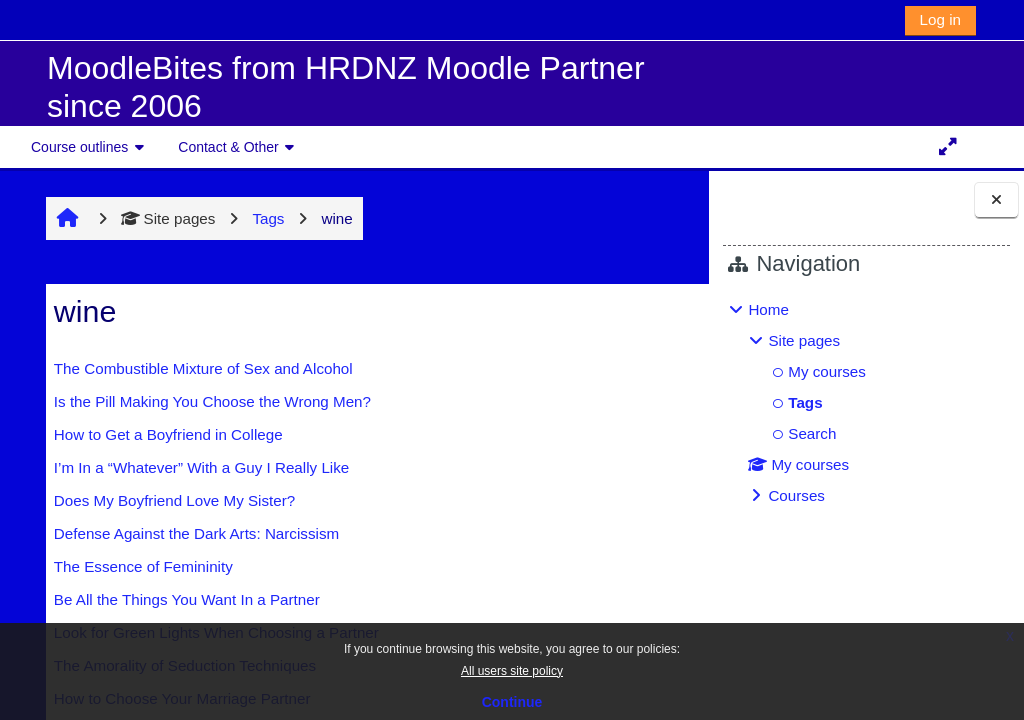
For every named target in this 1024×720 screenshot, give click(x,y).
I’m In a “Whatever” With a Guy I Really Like (190, 467)
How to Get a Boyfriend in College (157, 434)
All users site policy (512, 671)
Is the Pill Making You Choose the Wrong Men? (201, 401)
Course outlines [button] (79, 147)
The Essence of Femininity (132, 566)
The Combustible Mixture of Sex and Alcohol (192, 368)
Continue (512, 702)
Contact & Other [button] (228, 147)
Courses (796, 495)
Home (768, 309)
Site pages (157, 218)
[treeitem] (866, 403)
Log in (940, 19)
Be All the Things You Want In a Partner (176, 599)
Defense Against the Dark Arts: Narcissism (185, 533)
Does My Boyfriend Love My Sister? (163, 500)
